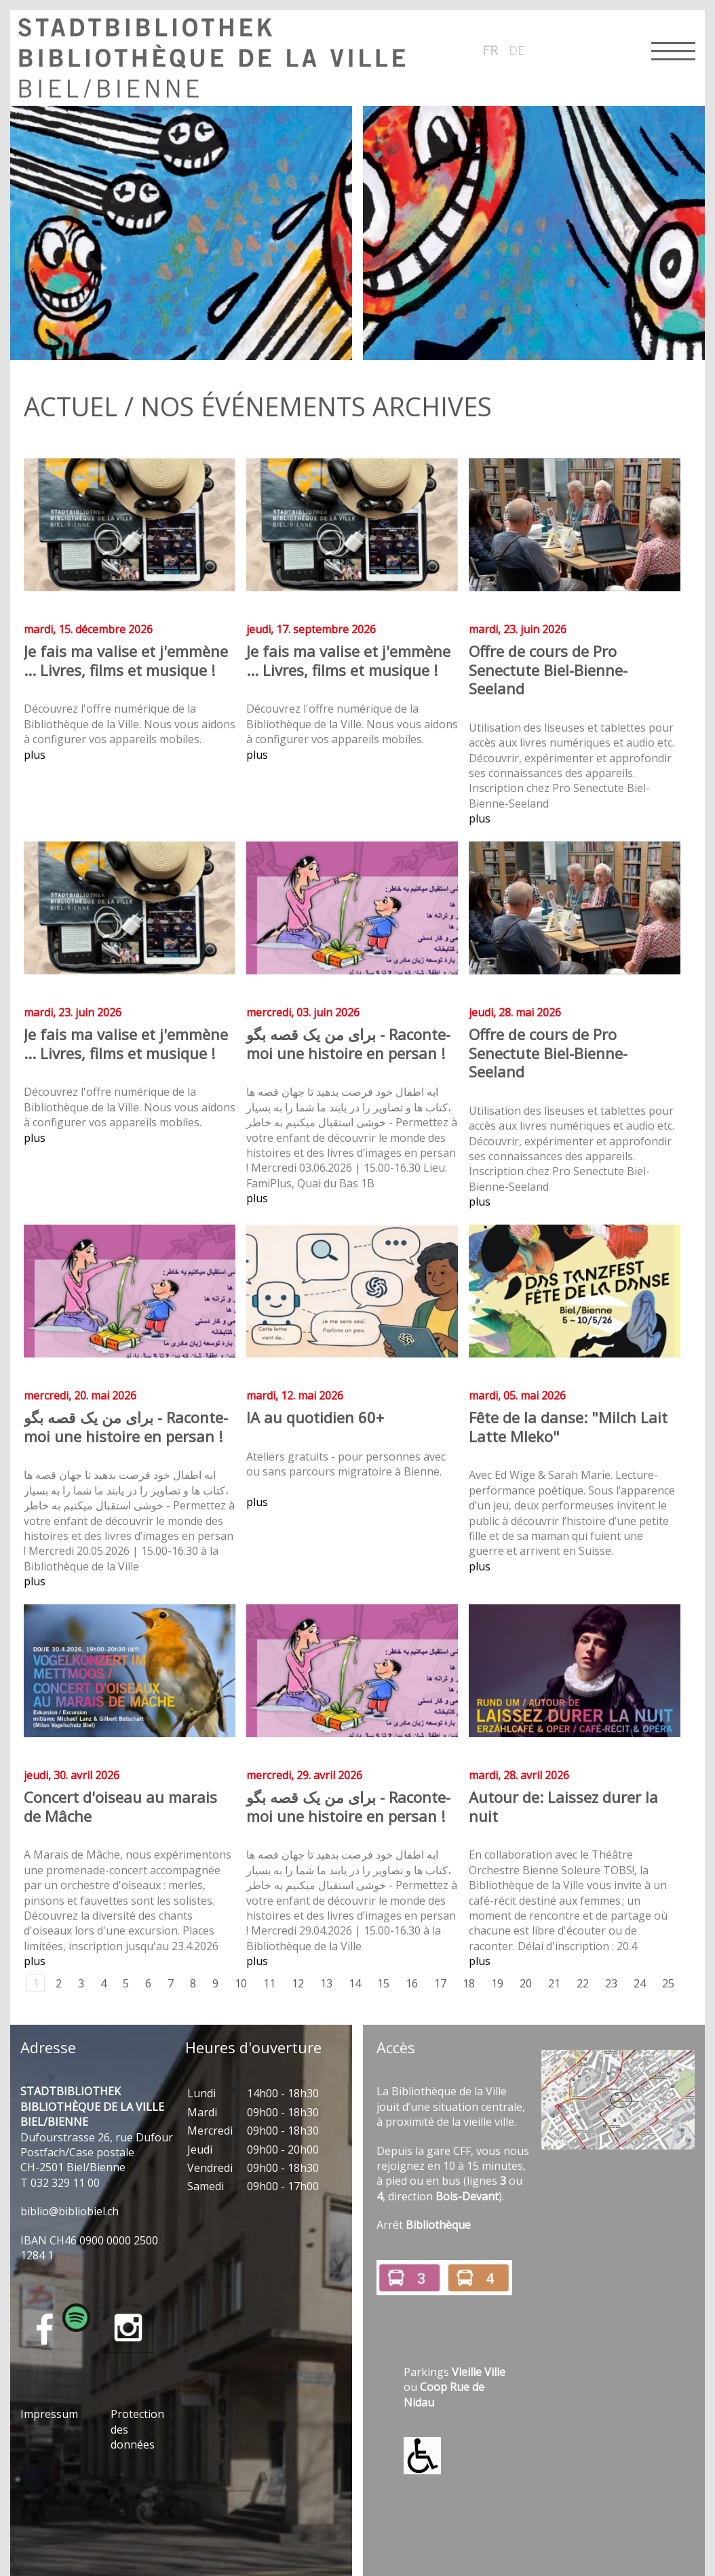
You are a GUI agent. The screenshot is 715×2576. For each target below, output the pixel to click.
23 (611, 1983)
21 (554, 1983)
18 (469, 1983)
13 (326, 1983)
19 (497, 1983)
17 (440, 1983)
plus (34, 754)
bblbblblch (69, 2211)
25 (668, 1983)
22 (583, 1983)
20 (526, 1983)
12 (298, 1983)
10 (241, 1983)
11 (269, 1983)
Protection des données (137, 2429)
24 (640, 1983)
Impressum (49, 2413)
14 (355, 1983)
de (517, 50)
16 (412, 1983)
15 (383, 1983)
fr (490, 50)
